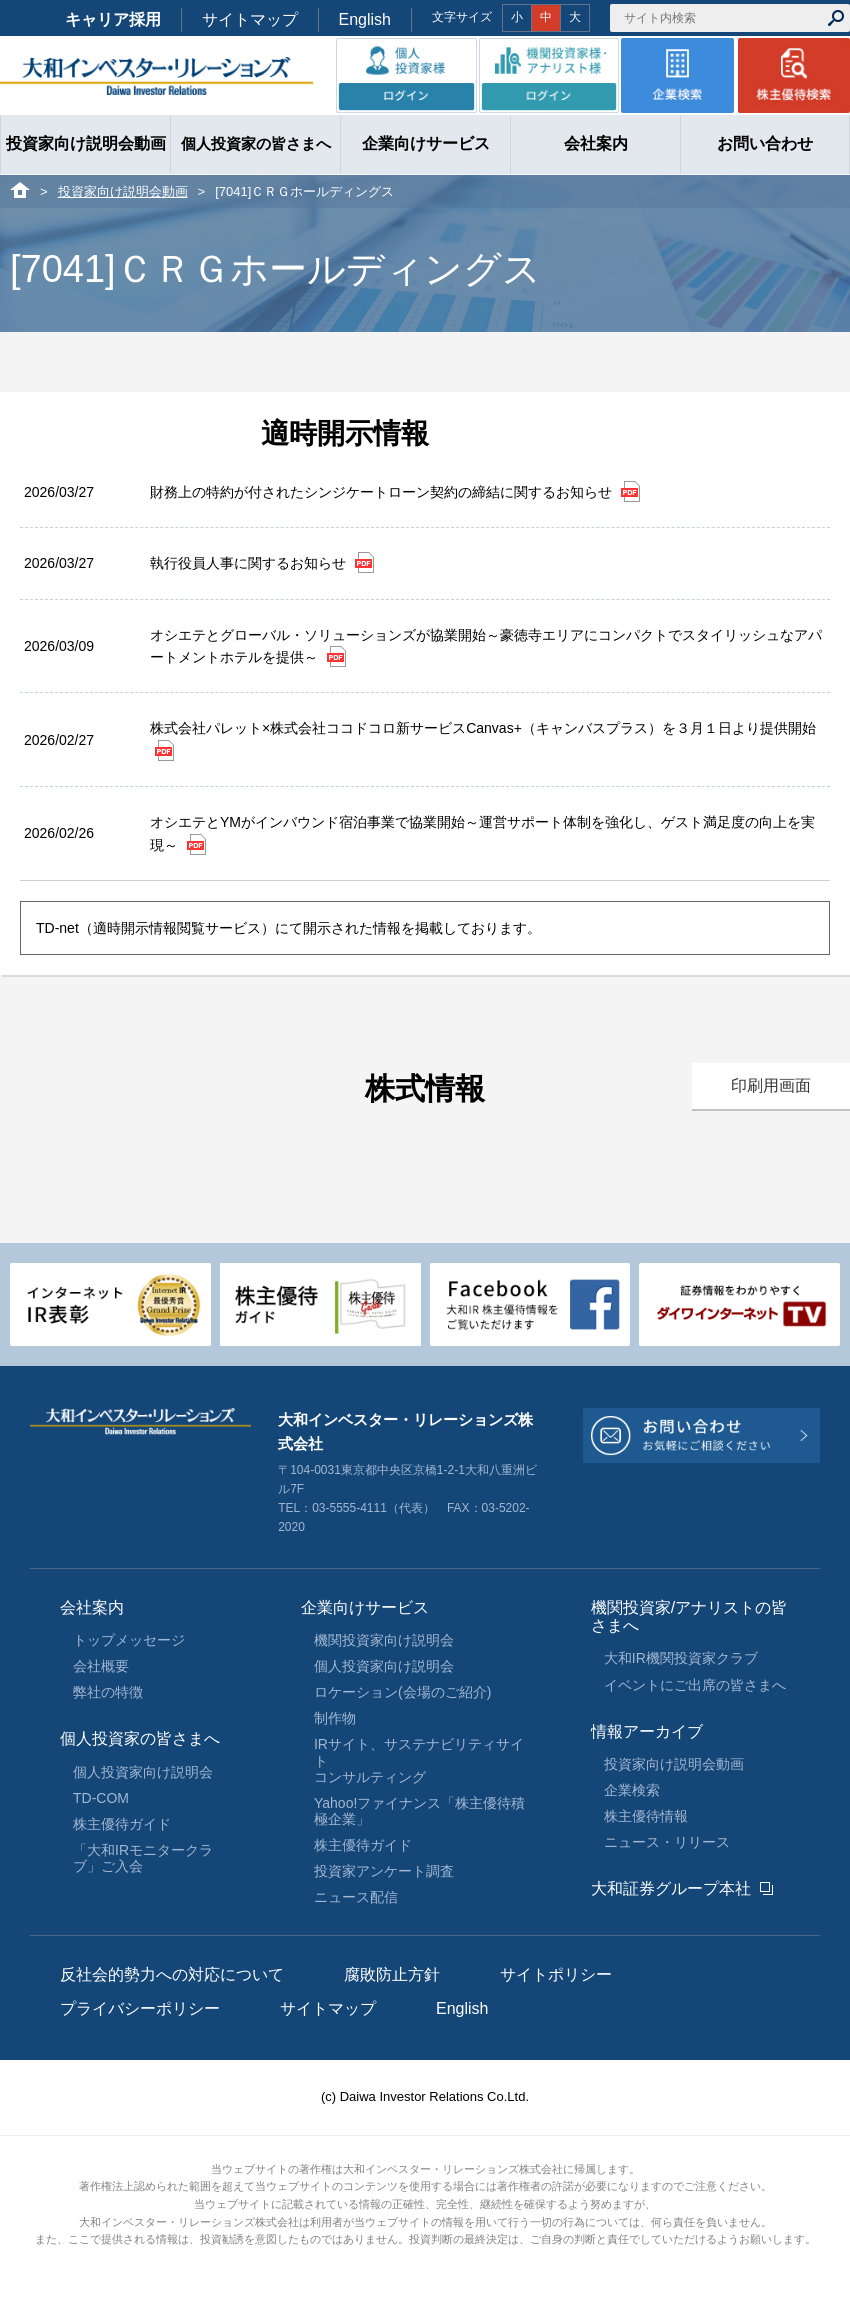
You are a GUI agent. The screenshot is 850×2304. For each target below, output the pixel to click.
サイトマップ (250, 19)
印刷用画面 (771, 1085)
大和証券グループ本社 (671, 1888)
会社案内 (92, 1607)
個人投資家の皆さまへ (140, 1738)
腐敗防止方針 (392, 1974)
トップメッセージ (129, 1640)
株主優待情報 (646, 1816)
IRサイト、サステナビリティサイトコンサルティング (419, 1760)
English (365, 19)
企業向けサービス (365, 1607)
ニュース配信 (356, 1897)
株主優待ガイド (122, 1824)
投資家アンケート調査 (384, 1871)
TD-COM (101, 1798)
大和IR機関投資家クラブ (681, 1658)
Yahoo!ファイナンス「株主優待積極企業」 (419, 1811)
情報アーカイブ (647, 1731)
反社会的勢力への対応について (172, 1974)
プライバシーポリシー (140, 2008)
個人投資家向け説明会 (143, 1772)
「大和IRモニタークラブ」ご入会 (143, 1858)
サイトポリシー (556, 1974)
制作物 (335, 1718)
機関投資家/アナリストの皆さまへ (689, 1616)
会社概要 (101, 1666)
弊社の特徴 (108, 1692)
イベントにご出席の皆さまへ (695, 1685)
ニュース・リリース (667, 1842)
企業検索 (632, 1790)
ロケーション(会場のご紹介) (402, 1692)
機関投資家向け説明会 (384, 1640)
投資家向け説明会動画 (123, 191)
